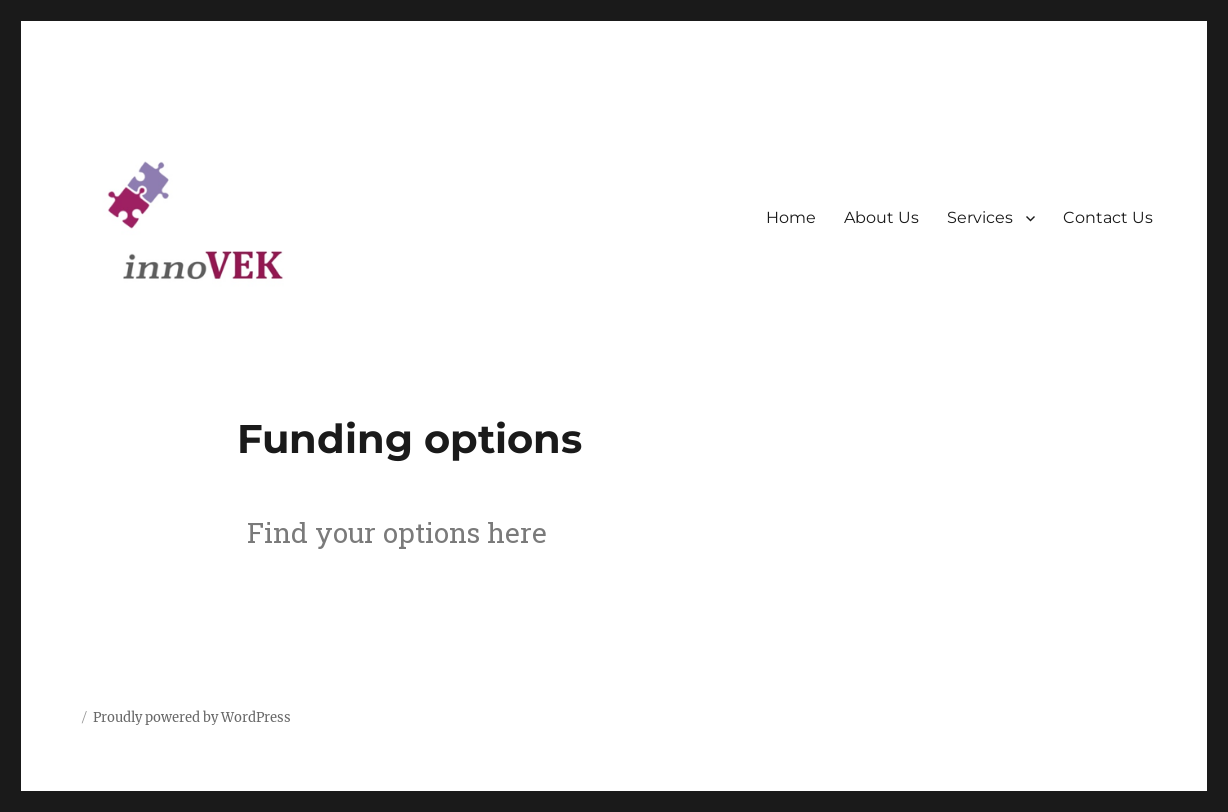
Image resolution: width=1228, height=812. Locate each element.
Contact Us (1108, 217)
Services (980, 217)
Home (791, 217)
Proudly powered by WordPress (192, 717)
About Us (881, 217)
